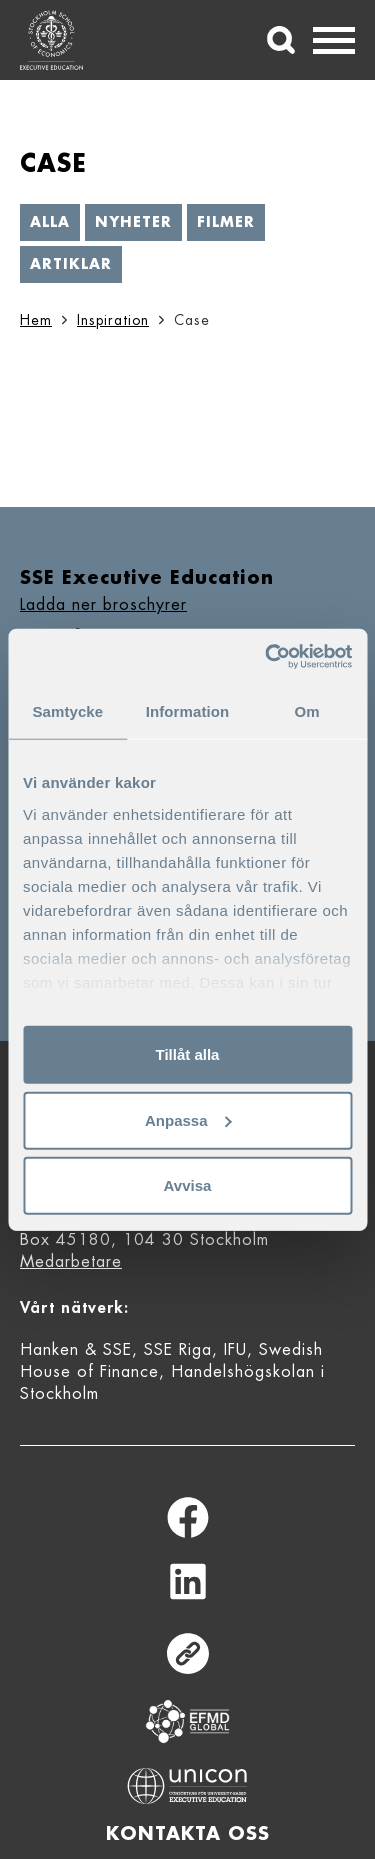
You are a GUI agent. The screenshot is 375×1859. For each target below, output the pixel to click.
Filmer (226, 222)
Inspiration (113, 320)
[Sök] (281, 40)
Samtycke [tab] (67, 711)
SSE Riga (178, 1350)
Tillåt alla (188, 1054)
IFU (235, 1350)
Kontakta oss (188, 1834)
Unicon (187, 1786)
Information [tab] (188, 711)
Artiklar (71, 264)
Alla (50, 222)
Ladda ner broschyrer (103, 605)
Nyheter (133, 222)
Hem (36, 320)
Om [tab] (307, 711)
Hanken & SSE (76, 1350)
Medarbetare (71, 1262)
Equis (188, 1721)
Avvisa (188, 1185)
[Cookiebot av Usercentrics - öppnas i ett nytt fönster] (267, 656)
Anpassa (188, 1119)
